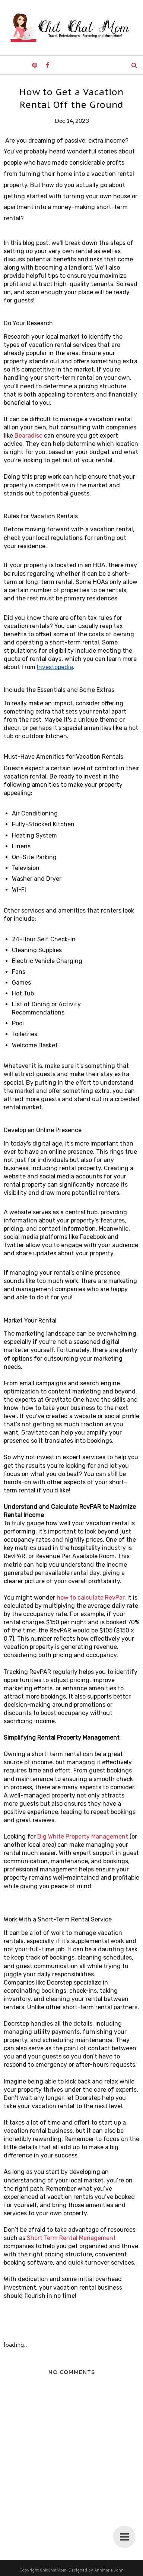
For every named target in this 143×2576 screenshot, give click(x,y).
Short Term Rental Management (71, 2237)
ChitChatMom (53, 2570)
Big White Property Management (82, 1836)
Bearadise (28, 435)
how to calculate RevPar (90, 1597)
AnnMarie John (109, 2570)
